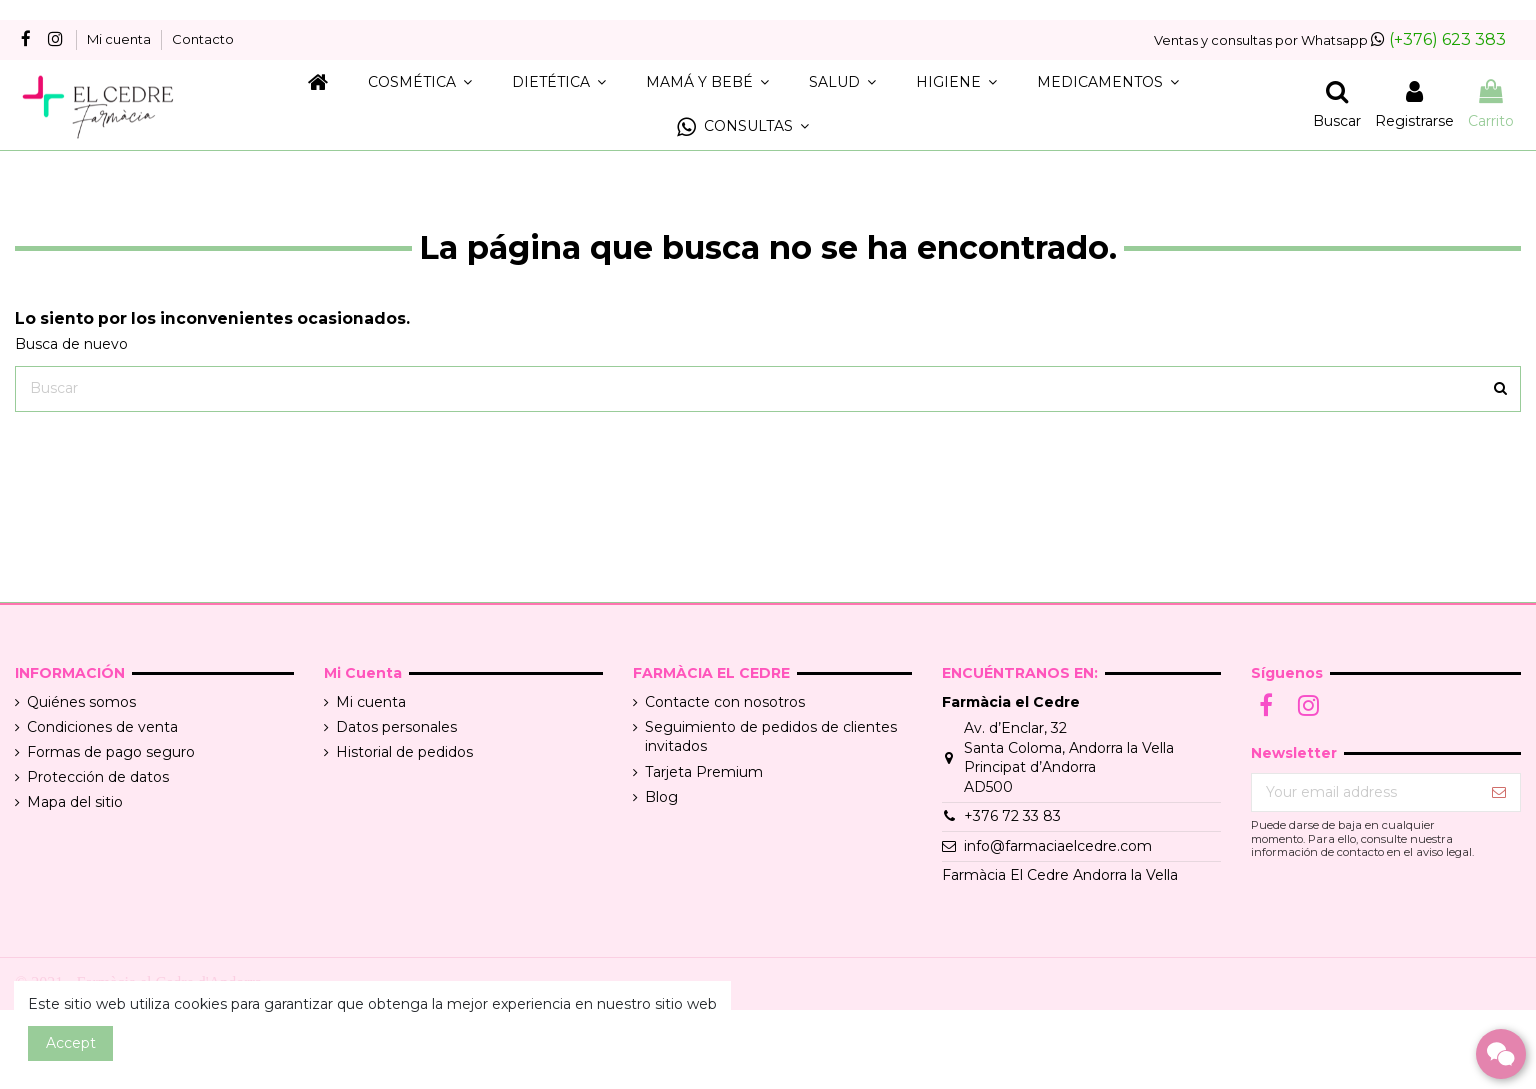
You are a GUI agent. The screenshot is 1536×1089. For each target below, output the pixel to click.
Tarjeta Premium (704, 772)
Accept (71, 1043)
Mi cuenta (120, 39)
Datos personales (396, 727)
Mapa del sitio (75, 802)
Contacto (203, 39)
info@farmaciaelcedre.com (1058, 846)
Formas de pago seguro (111, 752)
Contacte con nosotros (725, 702)
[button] (743, 127)
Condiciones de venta (102, 727)
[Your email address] (1365, 793)
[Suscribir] (1499, 793)
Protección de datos (98, 777)
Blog (661, 797)
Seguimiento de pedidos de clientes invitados (771, 737)
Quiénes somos (81, 702)
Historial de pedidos (404, 752)
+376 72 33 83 (1012, 816)
